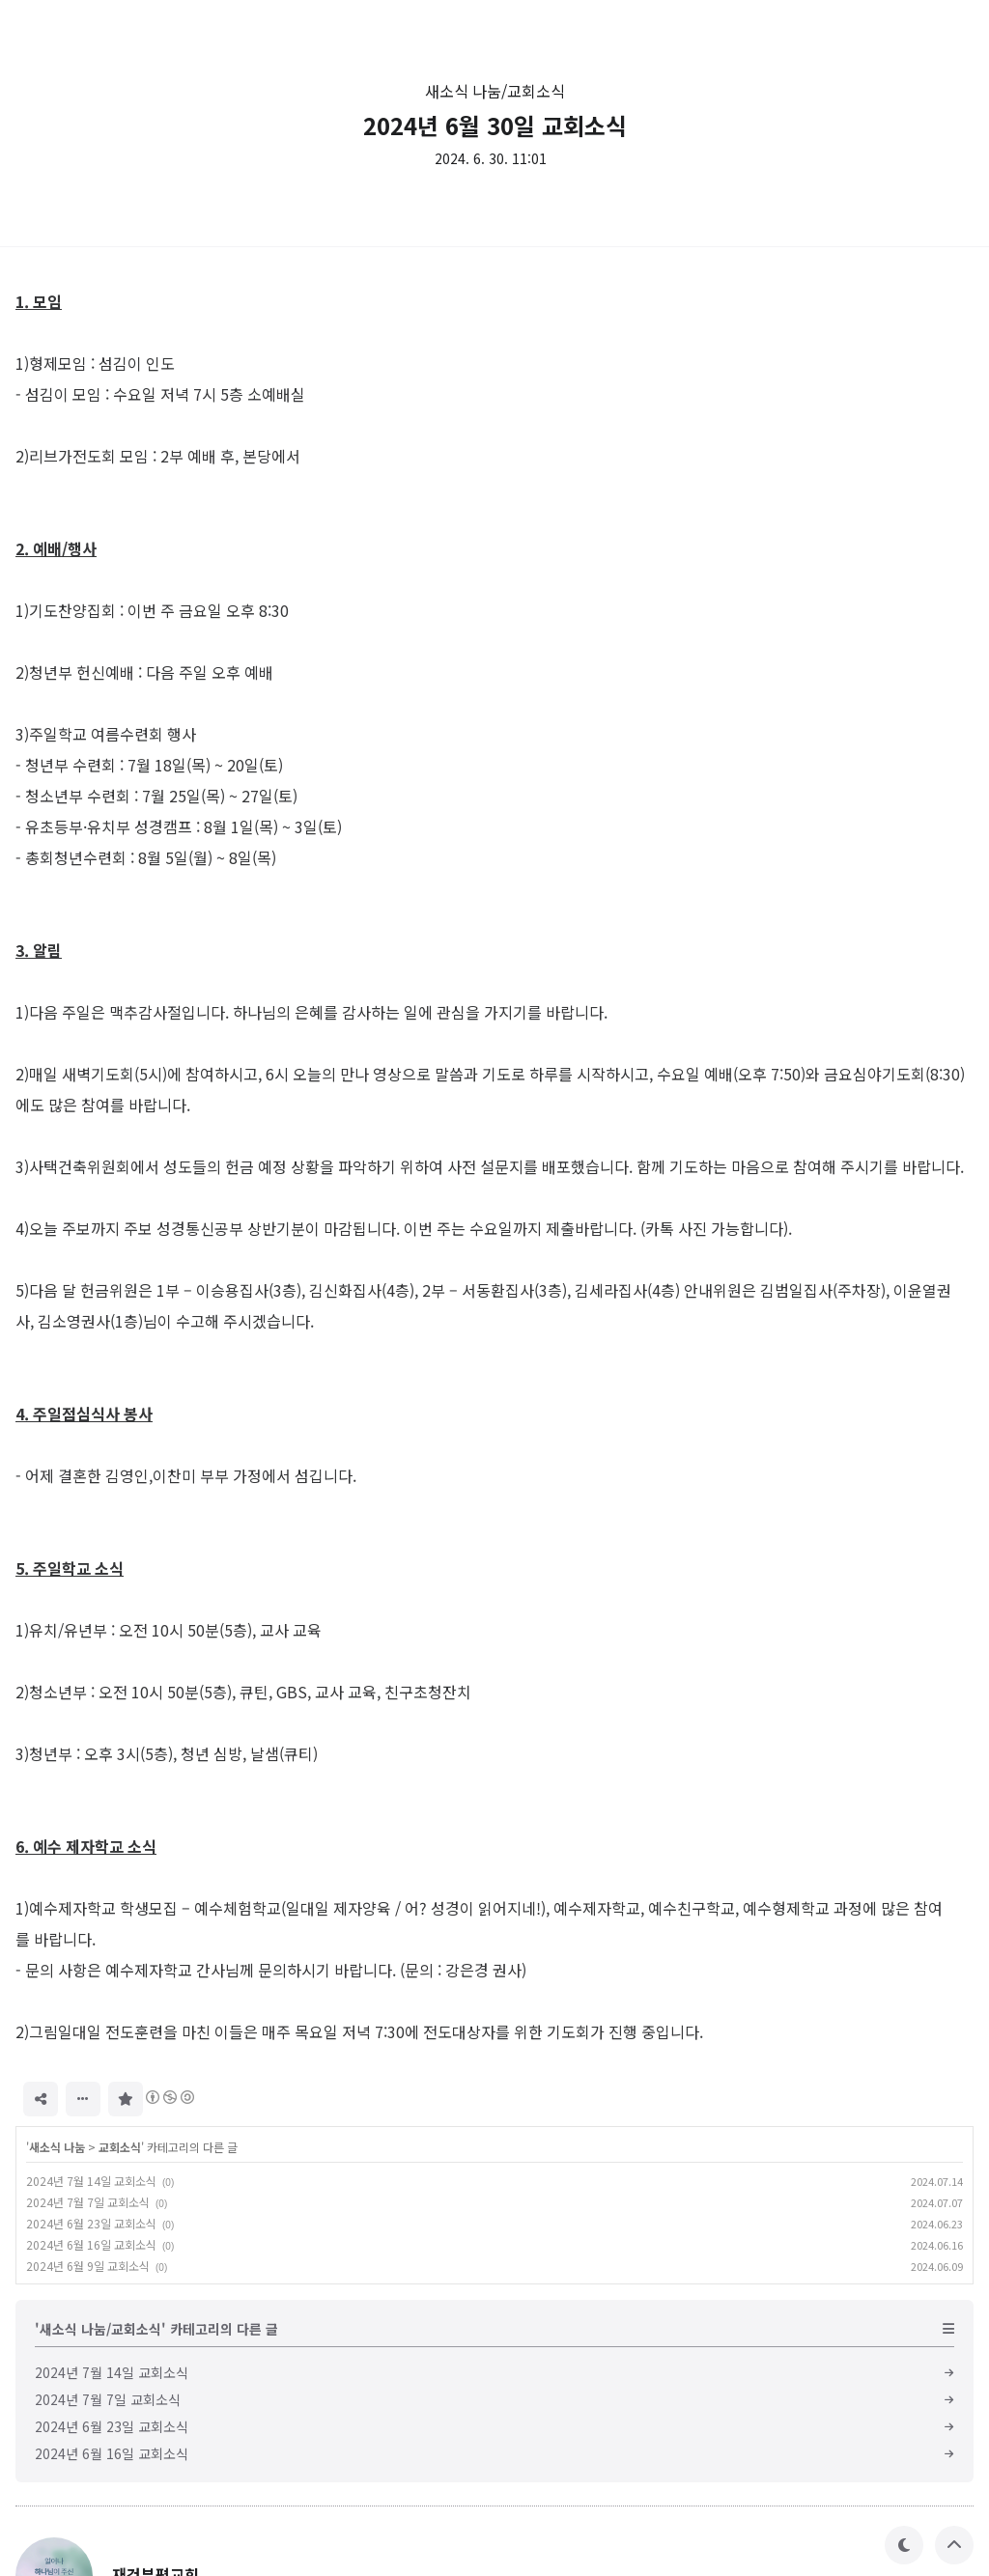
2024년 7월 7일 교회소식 (88, 2202)
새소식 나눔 (57, 2147)
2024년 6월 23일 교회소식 (91, 2223)
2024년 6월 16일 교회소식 (91, 2244)
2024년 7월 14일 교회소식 (91, 2180)
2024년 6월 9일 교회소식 (88, 2265)
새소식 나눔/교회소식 (495, 90)
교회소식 (120, 2147)
